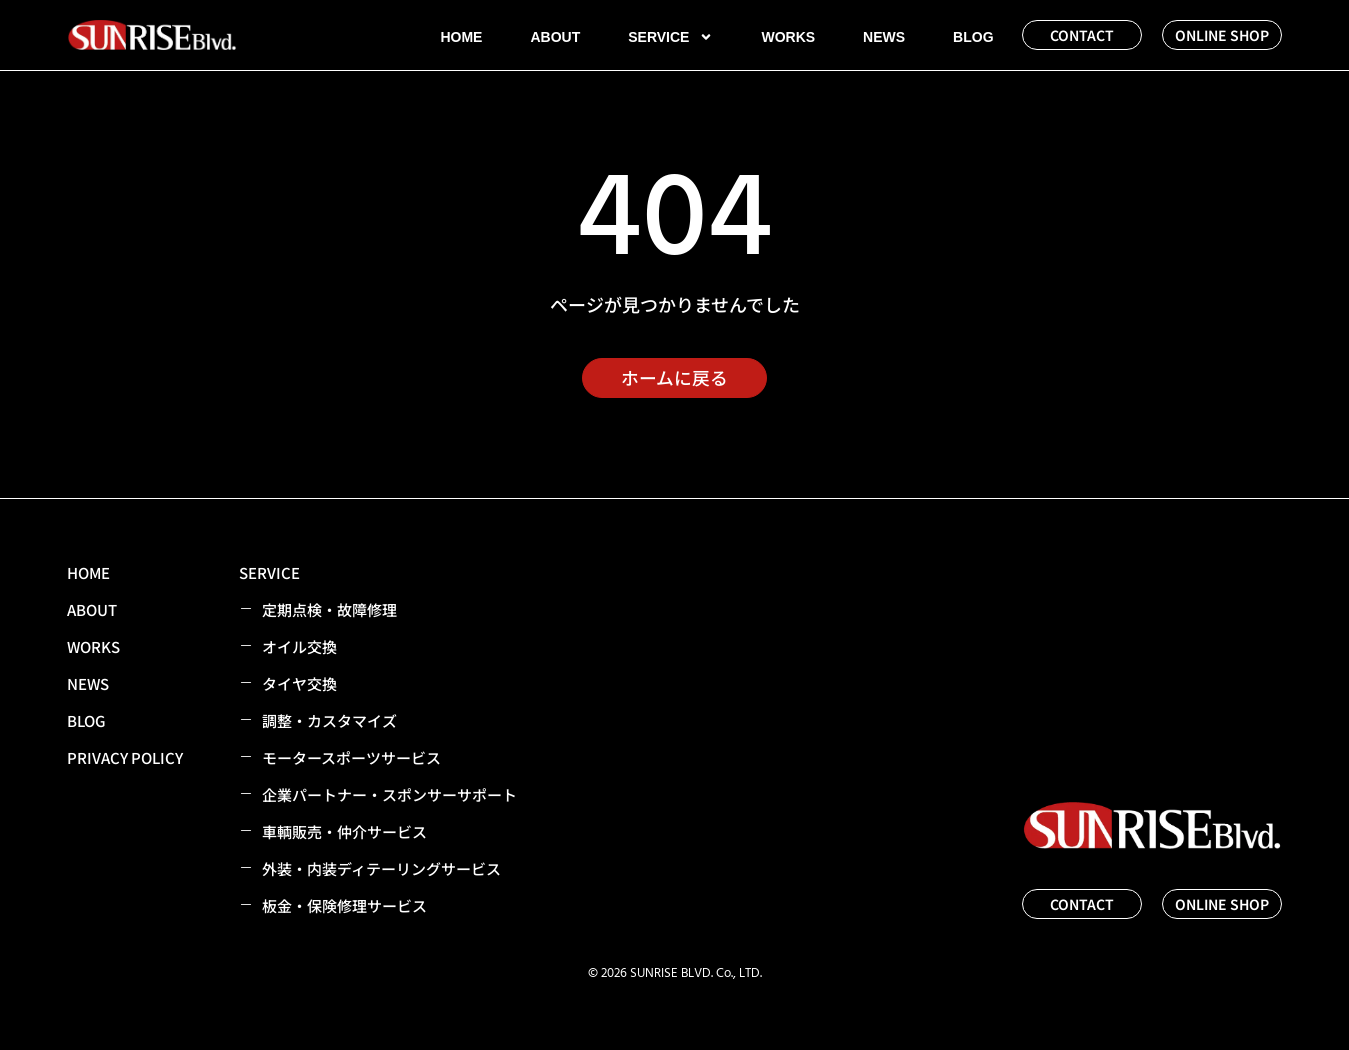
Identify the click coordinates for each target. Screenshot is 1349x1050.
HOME (461, 37)
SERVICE (670, 37)
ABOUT (555, 37)
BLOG (973, 37)
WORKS (788, 37)
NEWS (884, 37)
